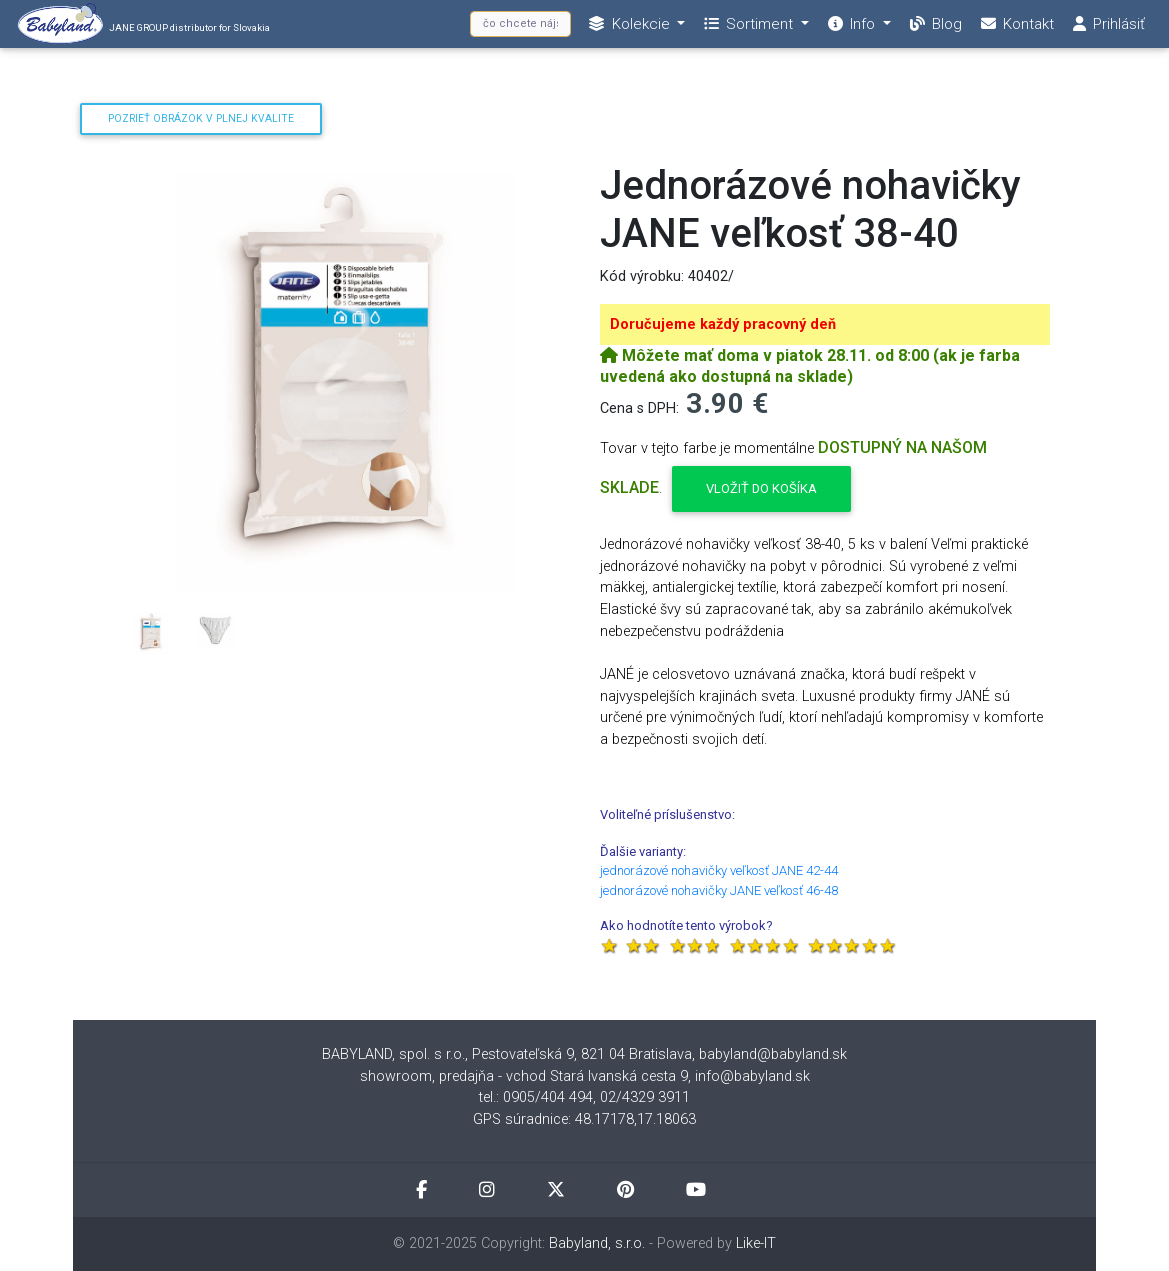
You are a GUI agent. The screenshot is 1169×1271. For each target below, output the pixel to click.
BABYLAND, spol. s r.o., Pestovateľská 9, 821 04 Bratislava (507, 1054)
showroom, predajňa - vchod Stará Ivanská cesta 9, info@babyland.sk (585, 1076)
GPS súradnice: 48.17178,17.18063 (584, 1119)
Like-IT (756, 1243)
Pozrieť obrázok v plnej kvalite (201, 118)
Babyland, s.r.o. (597, 1243)
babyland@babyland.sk (773, 1054)
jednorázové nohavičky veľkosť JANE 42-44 (719, 870)
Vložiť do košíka (761, 488)
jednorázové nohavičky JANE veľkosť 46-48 (719, 890)
